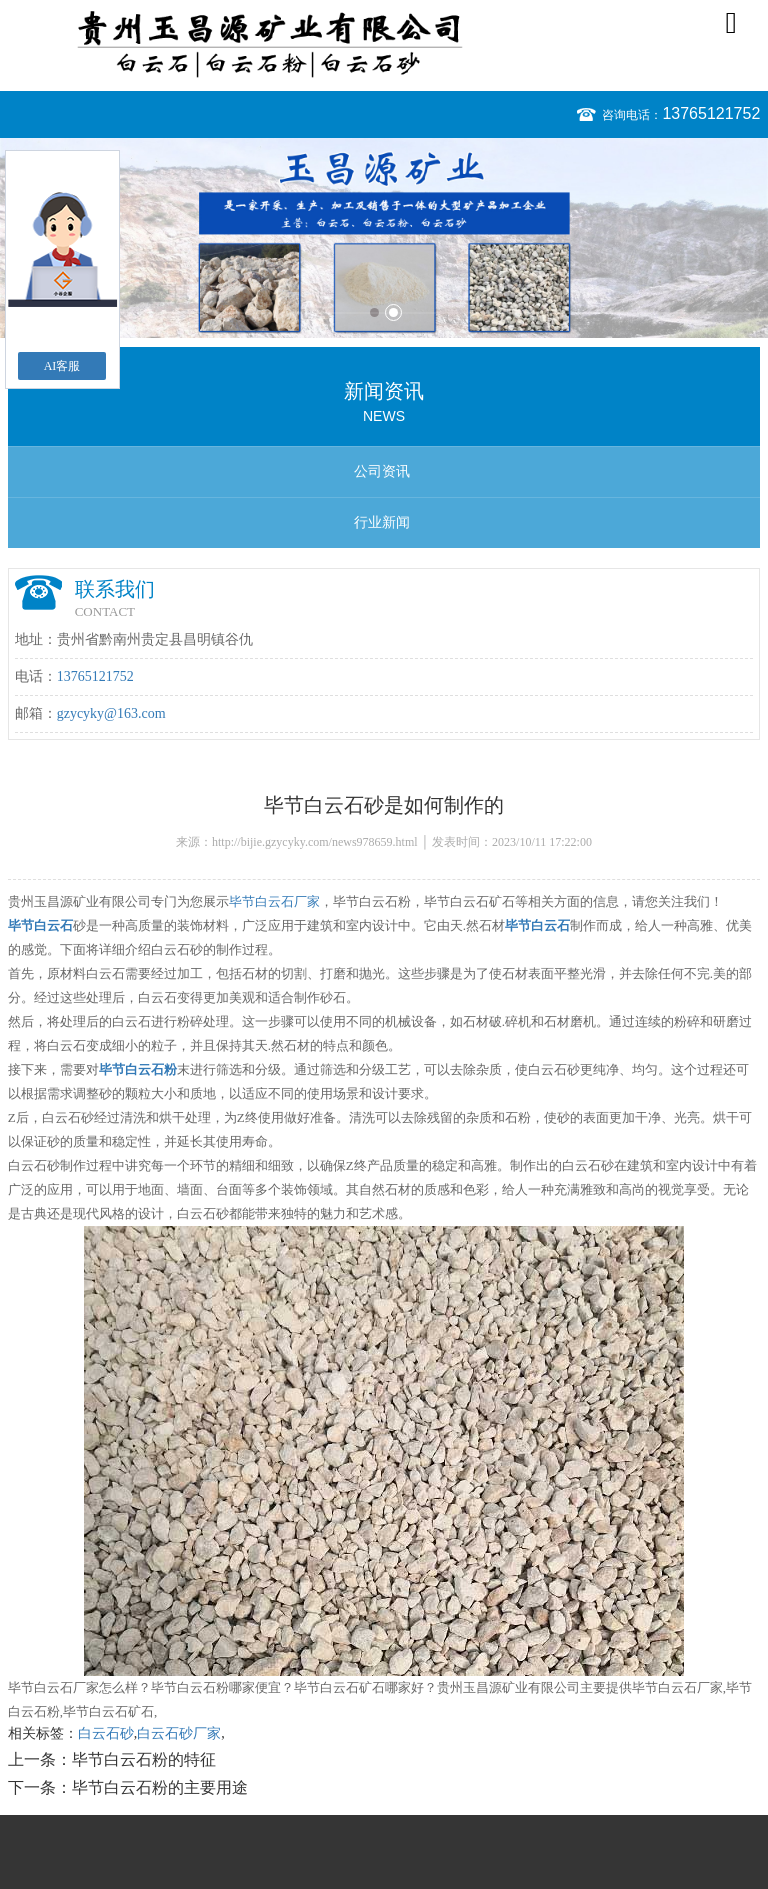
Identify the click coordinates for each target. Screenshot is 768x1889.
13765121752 (711, 113)
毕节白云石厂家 (274, 901)
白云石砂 (106, 1733)
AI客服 (62, 366)
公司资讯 (382, 471)
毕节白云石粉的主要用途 (160, 1787)
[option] (384, 238)
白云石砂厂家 (179, 1733)
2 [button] (393, 312)
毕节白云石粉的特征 (144, 1759)
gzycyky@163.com (111, 713)
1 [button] (374, 312)
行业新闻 (382, 522)
